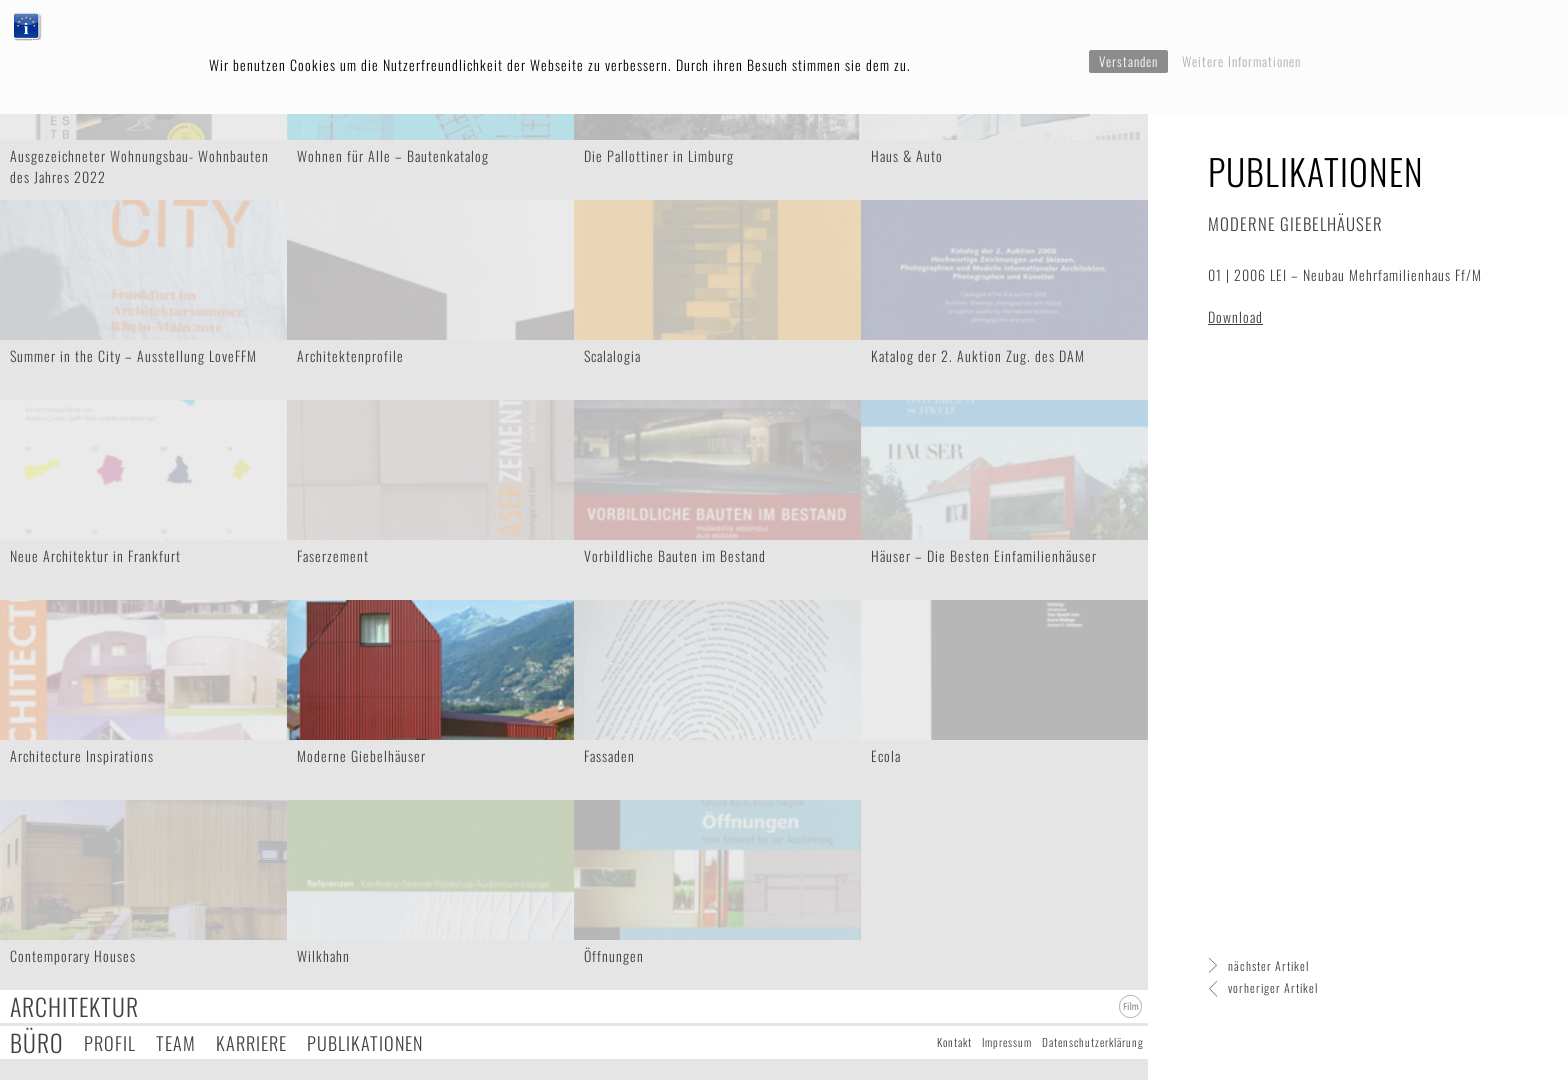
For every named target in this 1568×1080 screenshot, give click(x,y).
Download (1235, 316)
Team (176, 1042)
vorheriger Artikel (1273, 987)
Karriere (251, 1042)
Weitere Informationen (1241, 61)
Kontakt (954, 1042)
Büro (37, 1042)
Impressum (1007, 1042)
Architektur (74, 1006)
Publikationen (365, 1042)
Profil (110, 1042)
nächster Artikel (1268, 965)
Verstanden (1128, 61)
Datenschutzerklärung (1093, 1042)
